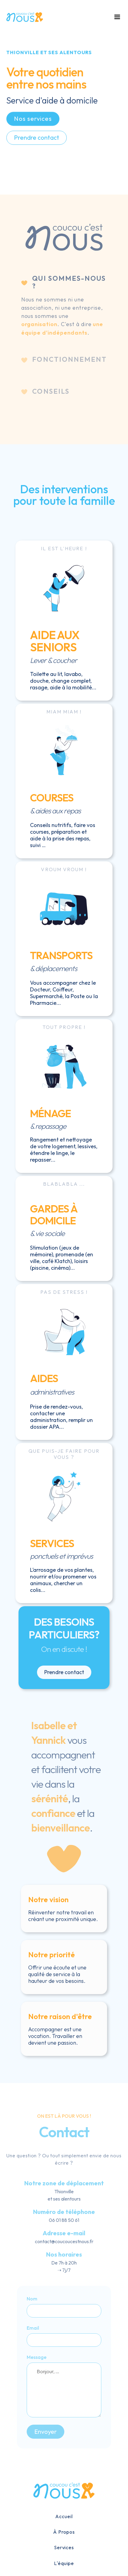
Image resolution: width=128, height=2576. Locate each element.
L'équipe (64, 2563)
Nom (32, 2299)
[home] (24, 17)
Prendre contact (36, 138)
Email (33, 2328)
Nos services (33, 119)
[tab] (64, 306)
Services (64, 2547)
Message (36, 2357)
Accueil (64, 2516)
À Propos (64, 2532)
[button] (116, 17)
